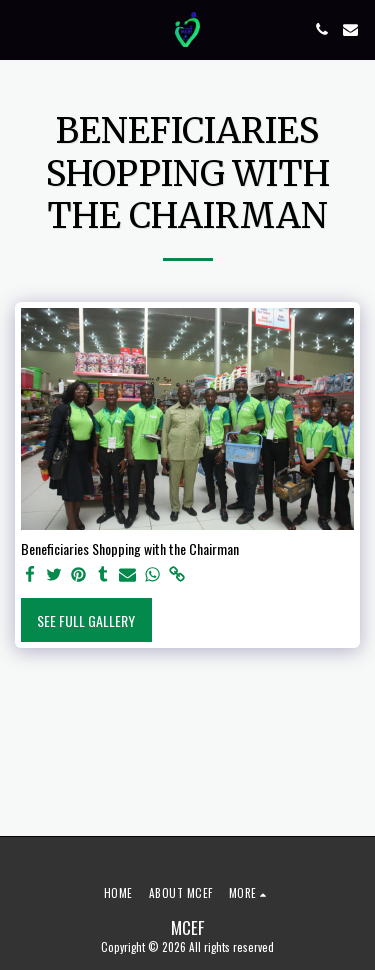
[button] (22, 29)
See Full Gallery (86, 620)
